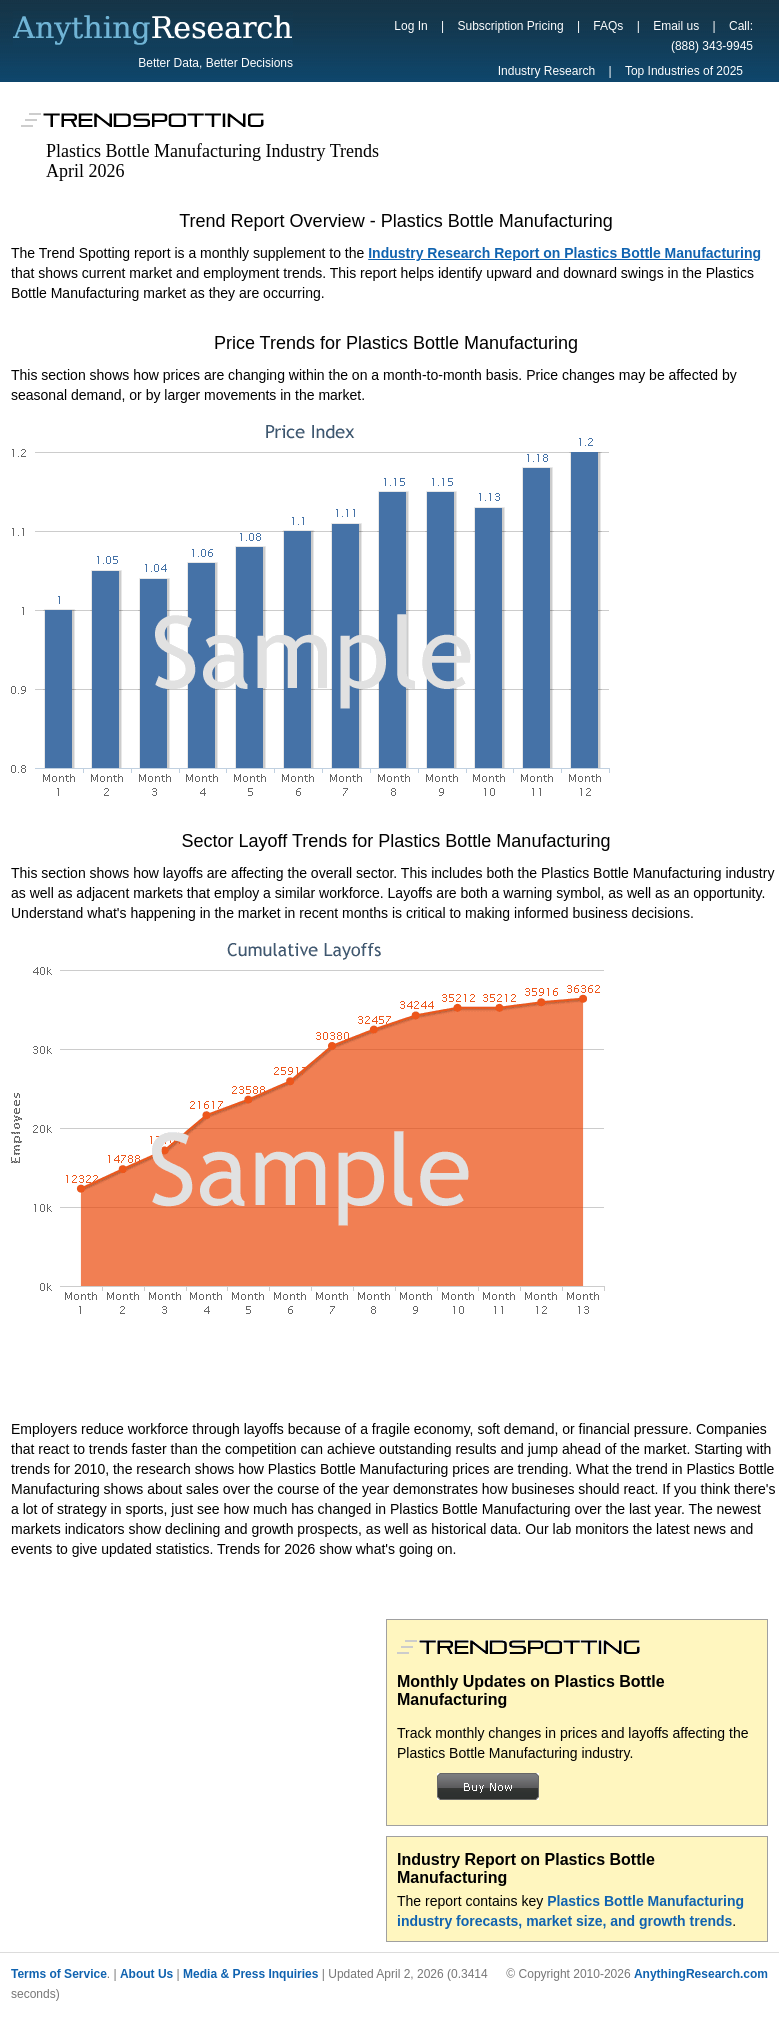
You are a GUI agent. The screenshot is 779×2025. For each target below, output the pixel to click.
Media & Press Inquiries (250, 1974)
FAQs (608, 26)
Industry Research (546, 71)
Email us (676, 26)
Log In (410, 26)
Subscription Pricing (511, 26)
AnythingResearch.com (701, 1974)
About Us (146, 1974)
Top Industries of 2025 (684, 71)
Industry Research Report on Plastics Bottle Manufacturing (564, 253)
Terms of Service (59, 1974)
